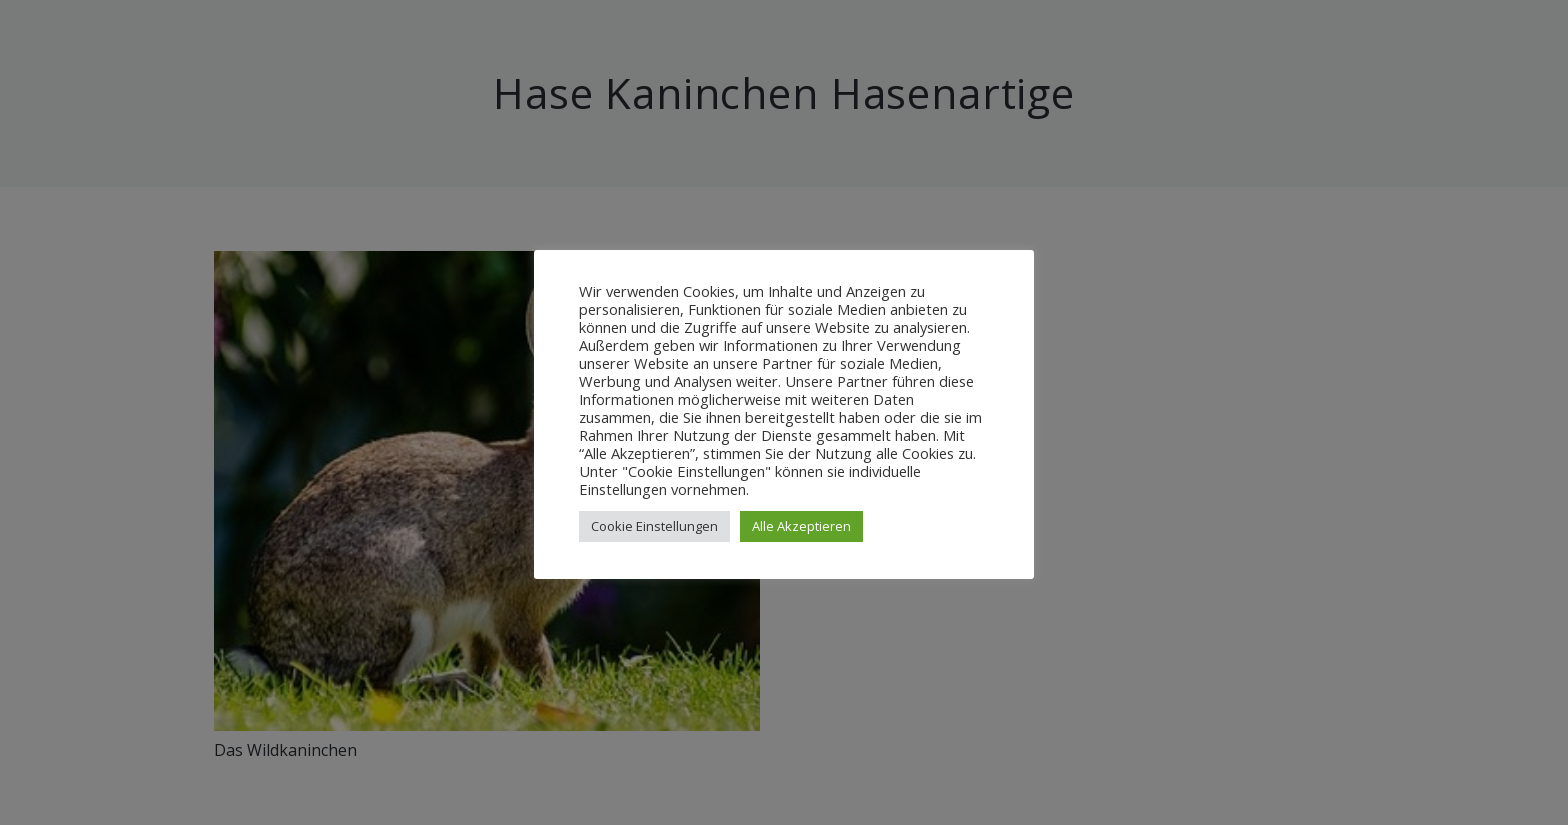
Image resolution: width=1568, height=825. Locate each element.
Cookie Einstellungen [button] (654, 526)
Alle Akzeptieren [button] (801, 526)
